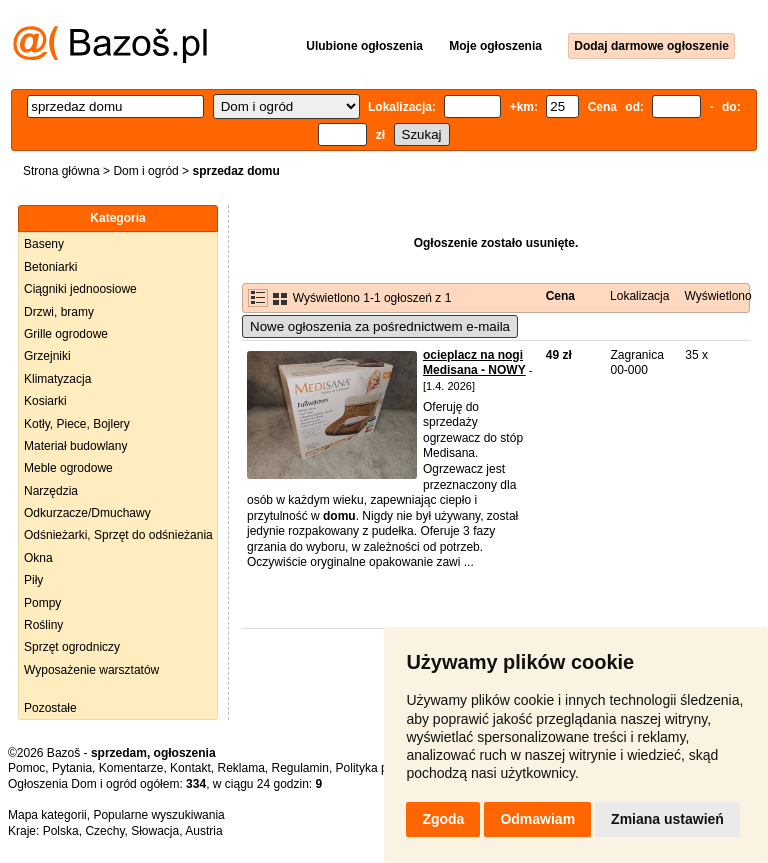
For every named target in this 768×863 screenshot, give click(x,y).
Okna (38, 558)
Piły (33, 580)
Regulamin (300, 768)
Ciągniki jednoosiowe (80, 289)
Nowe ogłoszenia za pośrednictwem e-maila (380, 326)
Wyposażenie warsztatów (91, 670)
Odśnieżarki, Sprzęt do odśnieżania (118, 535)
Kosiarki (45, 401)
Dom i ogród (145, 171)
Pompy (42, 603)
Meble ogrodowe (68, 468)
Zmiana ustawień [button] (667, 819)
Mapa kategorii (47, 815)
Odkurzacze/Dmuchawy (87, 513)
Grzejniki (47, 356)
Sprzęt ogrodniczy (72, 647)
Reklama (240, 768)
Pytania (72, 768)
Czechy (104, 831)
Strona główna (61, 171)
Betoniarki (50, 267)
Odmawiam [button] (537, 819)
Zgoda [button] (443, 819)
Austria (203, 831)
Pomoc (26, 768)
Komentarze (131, 768)
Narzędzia (51, 491)
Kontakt (190, 768)
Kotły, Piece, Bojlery (77, 424)
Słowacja (155, 831)
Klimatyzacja (57, 379)
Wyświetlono (717, 296)
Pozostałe (50, 708)
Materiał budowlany (75, 446)
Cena (560, 296)
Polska (61, 831)
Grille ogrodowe (66, 334)
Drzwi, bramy (59, 312)
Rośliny (43, 625)
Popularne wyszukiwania (158, 815)
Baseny (44, 244)
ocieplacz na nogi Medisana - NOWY (474, 363)
